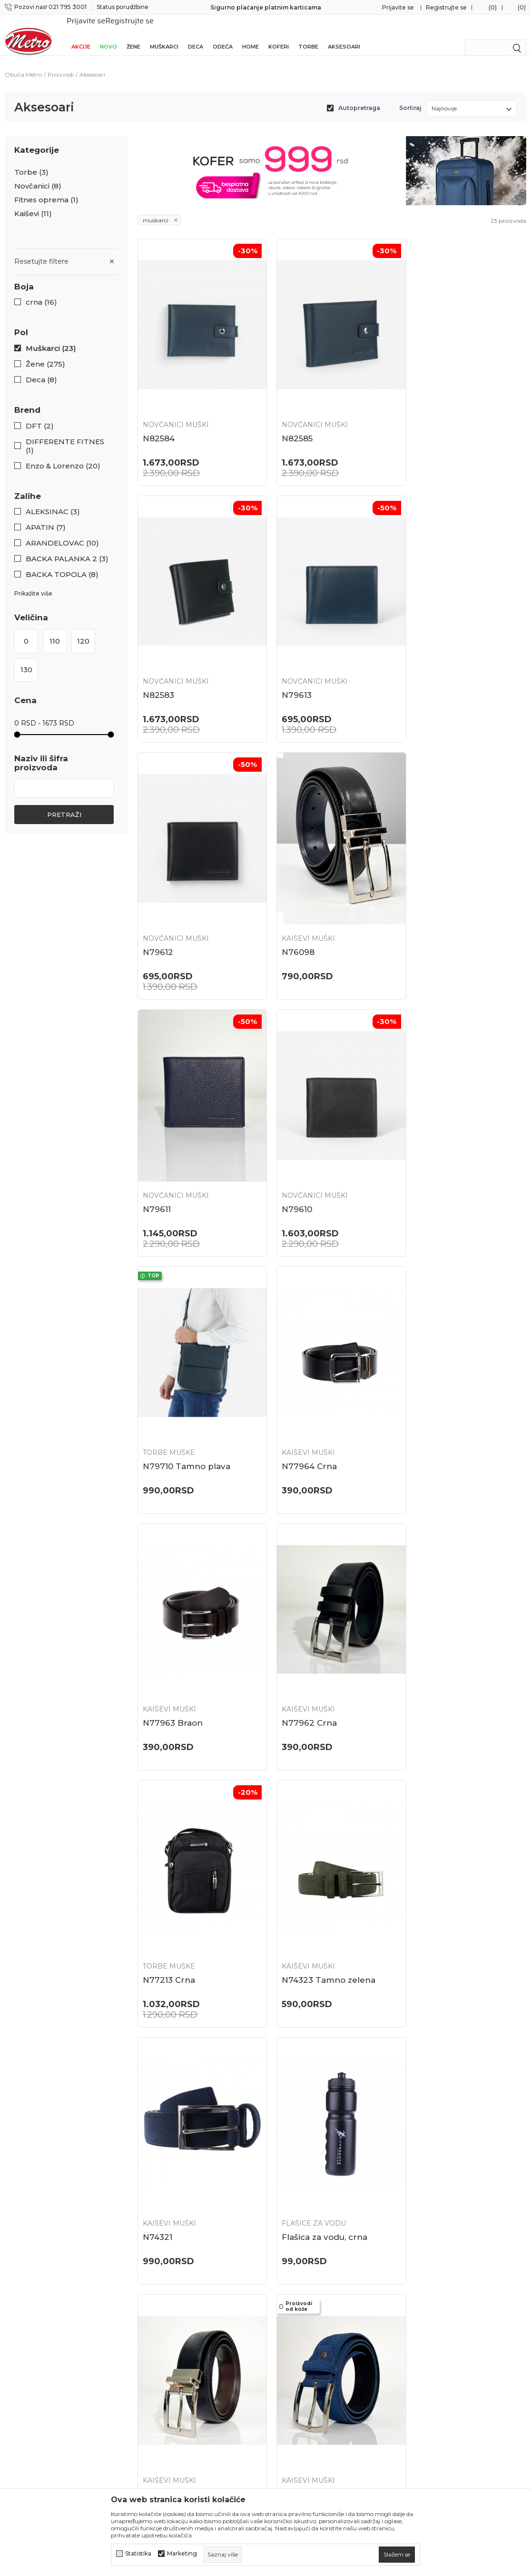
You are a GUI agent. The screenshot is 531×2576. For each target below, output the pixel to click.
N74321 (420, 1401)
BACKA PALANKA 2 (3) (67, 548)
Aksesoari (344, 34)
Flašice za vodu (175, 1634)
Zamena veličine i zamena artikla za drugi (331, 2290)
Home (250, 34)
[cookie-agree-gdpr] (397, 2554)
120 (83, 630)
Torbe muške (432, 896)
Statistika (138, 2553)
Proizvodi (61, 64)
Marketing (182, 2553)
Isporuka (285, 2328)
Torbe (308, 34)
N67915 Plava (433, 1894)
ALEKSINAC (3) (53, 501)
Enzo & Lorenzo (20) (63, 455)
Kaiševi (33, 203)
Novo (108, 34)
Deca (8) (41, 369)
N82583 (421, 418)
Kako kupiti (289, 2378)
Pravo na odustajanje (306, 2446)
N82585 (290, 418)
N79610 (290, 910)
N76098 (422, 663)
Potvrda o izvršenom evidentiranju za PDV (329, 2466)
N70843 (422, 1647)
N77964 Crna (170, 1156)
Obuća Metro (23, 64)
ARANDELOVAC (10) (62, 532)
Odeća (223, 34)
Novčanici (37, 175)
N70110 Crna (300, 1894)
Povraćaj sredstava (302, 2311)
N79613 (158, 663)
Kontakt (151, 2337)
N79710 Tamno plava (449, 910)
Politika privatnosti (303, 2361)
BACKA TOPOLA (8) (62, 564)
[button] (66, 276)
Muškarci (164, 34)
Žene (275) (45, 353)
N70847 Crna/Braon (316, 1647)
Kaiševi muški (432, 650)
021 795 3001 (27, 2319)
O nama (151, 2287)
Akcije (80, 34)
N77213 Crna (169, 1401)
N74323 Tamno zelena (321, 1401)
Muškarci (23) (51, 338)
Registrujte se (446, 7)
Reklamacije (291, 2429)
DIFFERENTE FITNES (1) (65, 435)
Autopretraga (359, 97)
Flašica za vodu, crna (185, 1647)
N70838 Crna (170, 1894)
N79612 (290, 663)
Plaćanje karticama (302, 2412)
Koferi (278, 34)
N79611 (157, 910)
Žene (133, 34)
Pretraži (64, 804)
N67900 (159, 2140)
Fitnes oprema (46, 189)
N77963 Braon (304, 1156)
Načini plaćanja (296, 2395)
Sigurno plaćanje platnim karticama (265, 7)
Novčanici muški (176, 404)
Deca (195, 34)
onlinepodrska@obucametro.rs (58, 2347)
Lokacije (152, 2270)
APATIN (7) (46, 517)
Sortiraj (410, 97)
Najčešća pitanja (298, 2270)
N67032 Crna (302, 2140)
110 (54, 630)
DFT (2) (40, 415)
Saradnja (152, 2320)
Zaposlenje (157, 2303)
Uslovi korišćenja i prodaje (315, 2344)
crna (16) (41, 292)
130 (26, 659)
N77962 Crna (433, 1156)
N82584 (159, 418)
